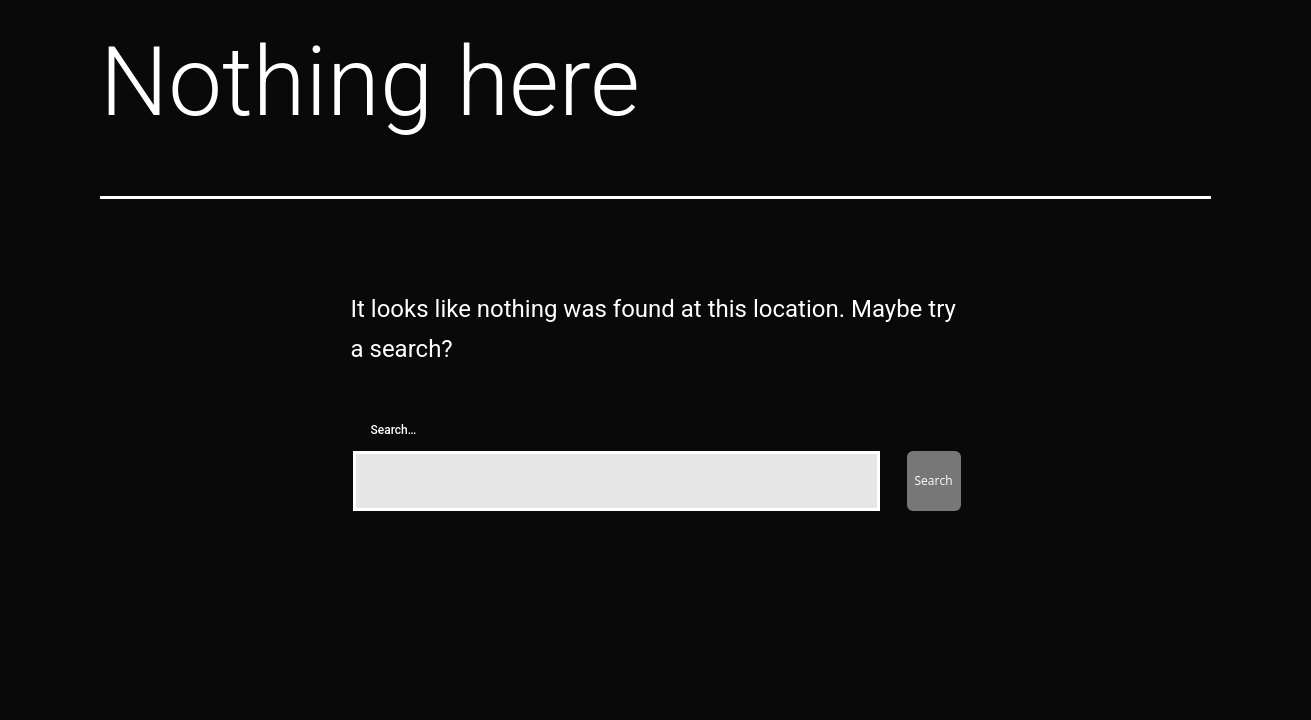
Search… (394, 430)
